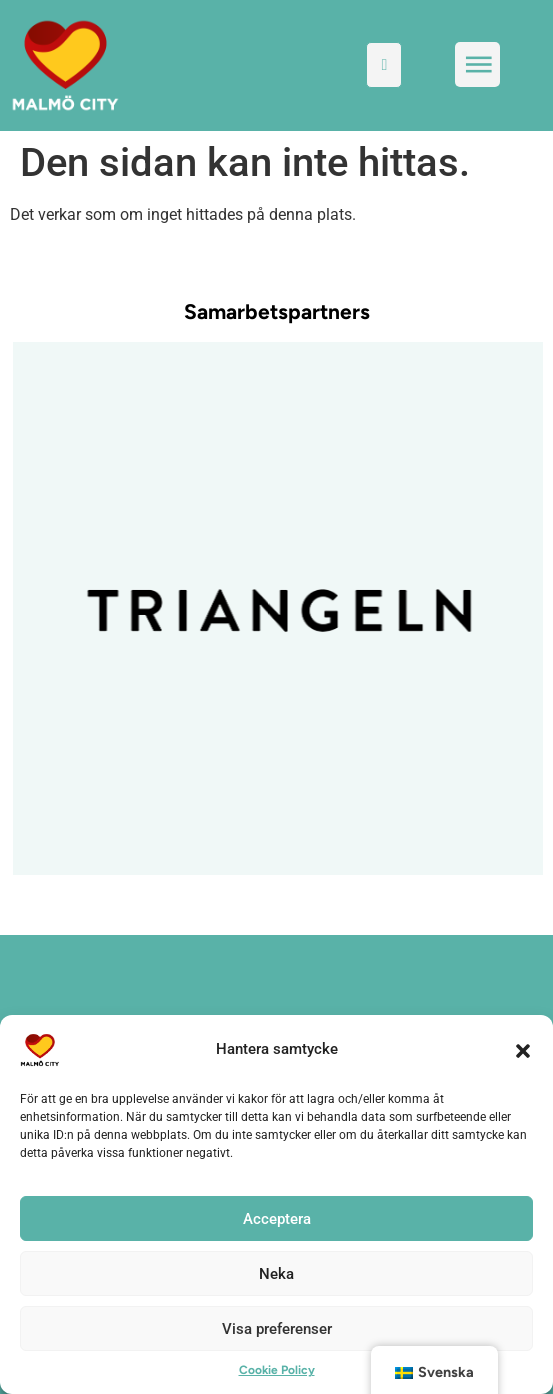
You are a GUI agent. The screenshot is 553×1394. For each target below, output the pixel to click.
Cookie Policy (277, 1370)
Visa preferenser (277, 1329)
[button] (523, 1050)
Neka (276, 1274)
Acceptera (277, 1219)
